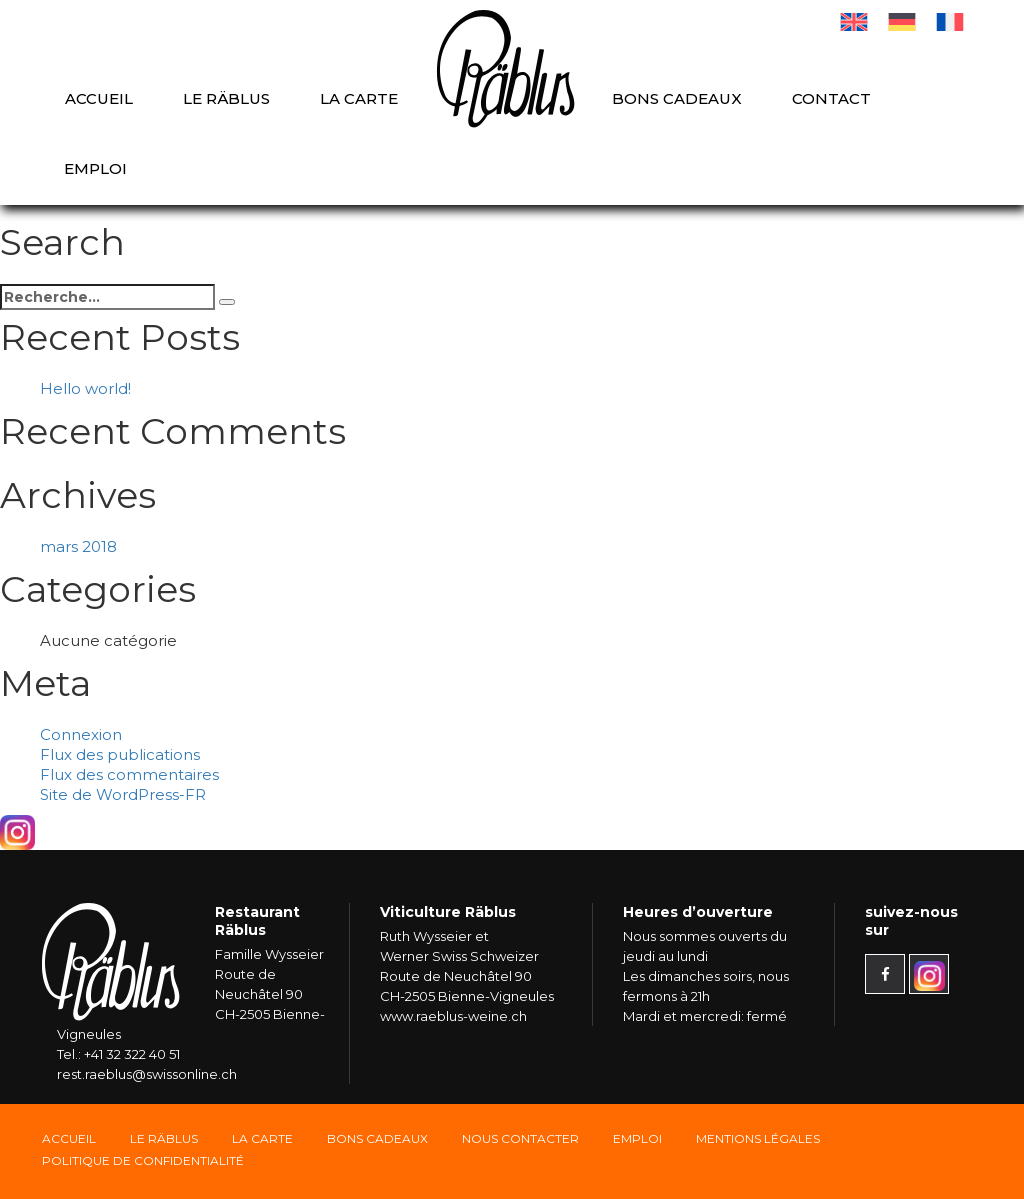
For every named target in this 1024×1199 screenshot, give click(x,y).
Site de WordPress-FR (123, 794)
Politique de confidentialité (143, 1160)
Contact (831, 98)
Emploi (95, 168)
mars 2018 (78, 546)
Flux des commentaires (129, 774)
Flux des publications (120, 754)
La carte (359, 98)
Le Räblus (226, 98)
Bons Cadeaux (377, 1138)
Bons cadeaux (677, 98)
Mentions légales (758, 1138)
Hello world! (85, 388)
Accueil (99, 98)
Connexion (81, 734)
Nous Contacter (520, 1138)
